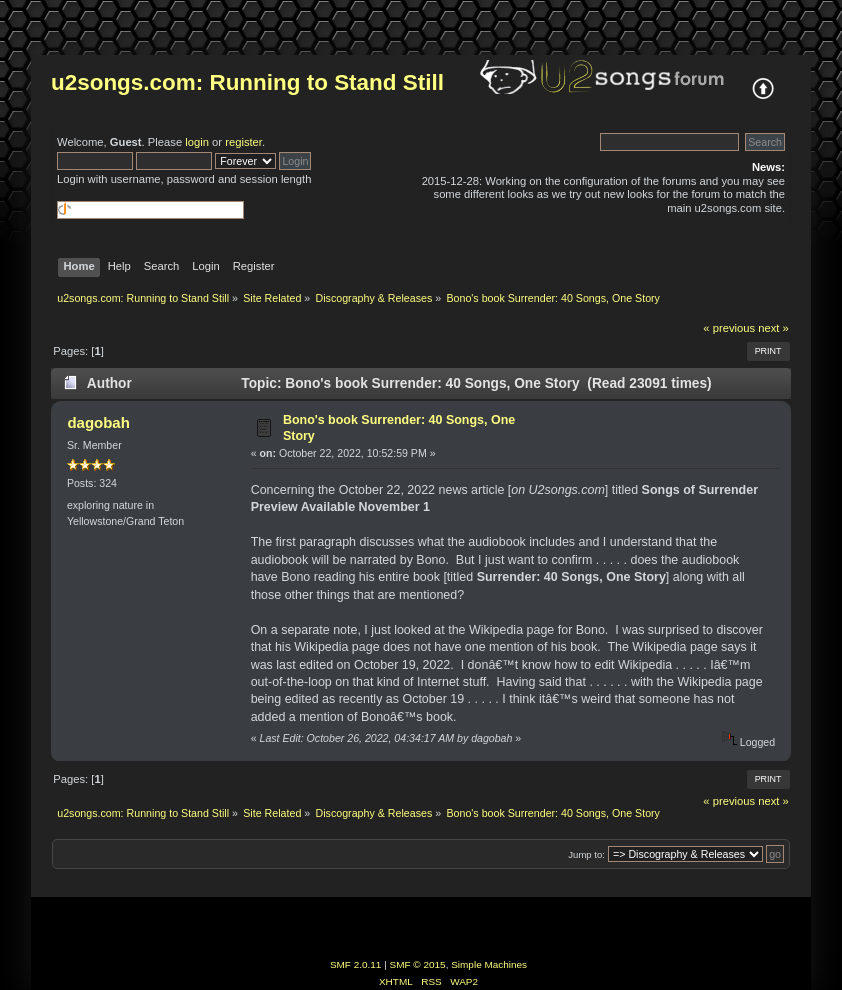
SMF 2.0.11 (356, 964)
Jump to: (586, 854)
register (243, 142)
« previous (729, 328)
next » (773, 328)
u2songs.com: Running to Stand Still (247, 82)
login (197, 142)
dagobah (98, 422)
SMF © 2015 (418, 964)
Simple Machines (489, 964)
